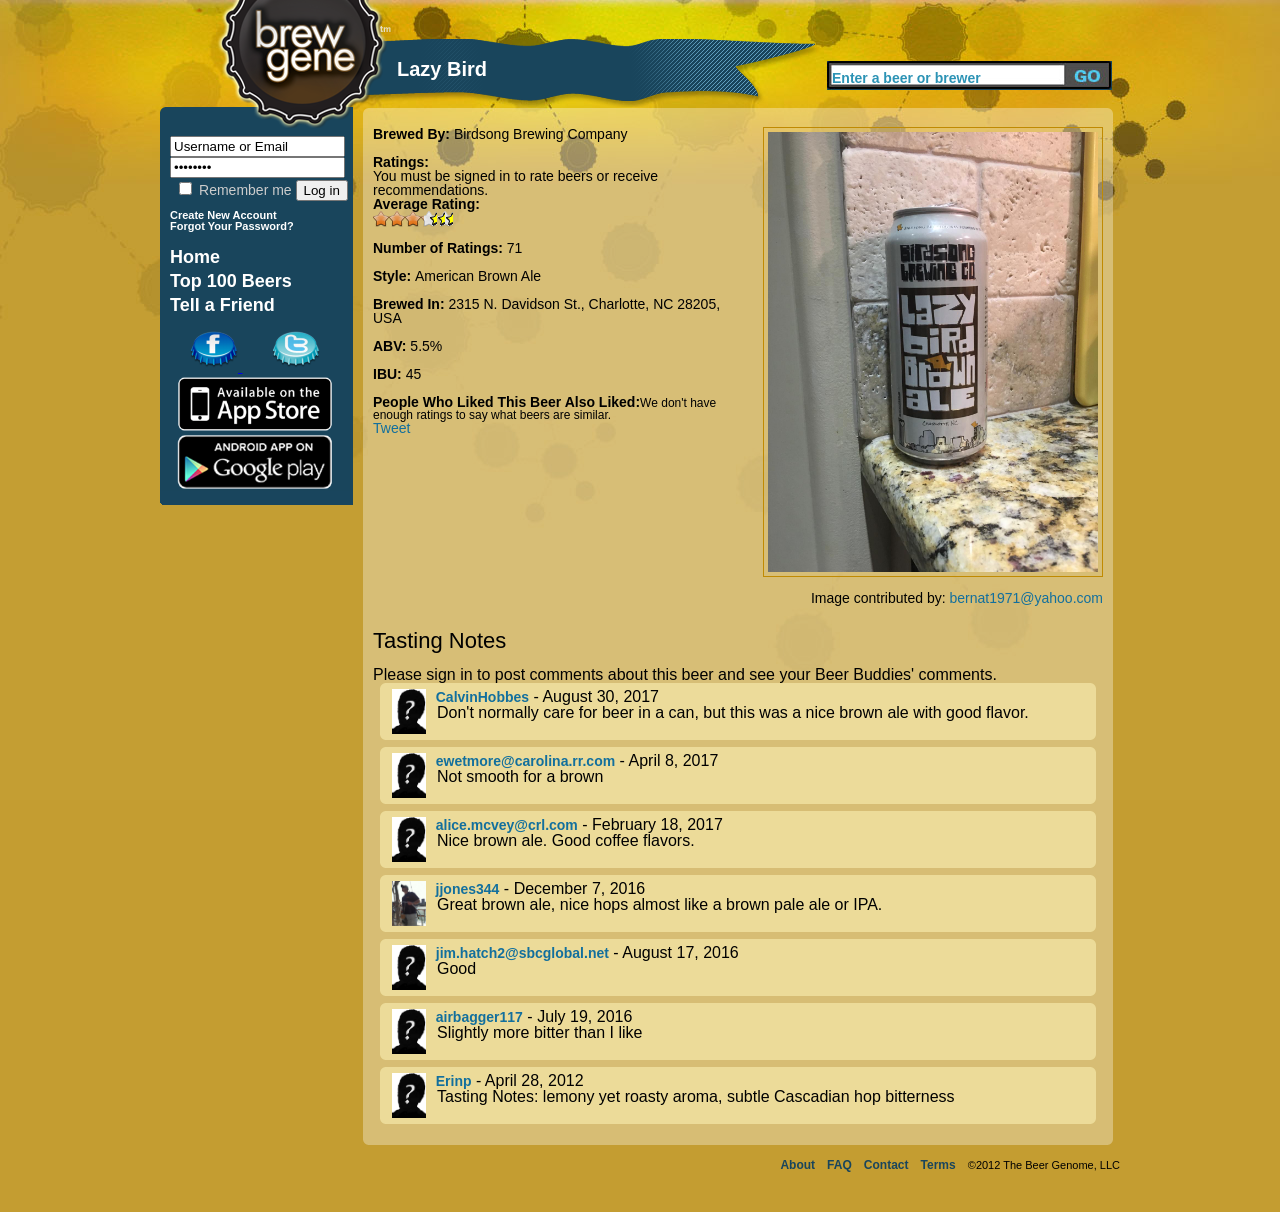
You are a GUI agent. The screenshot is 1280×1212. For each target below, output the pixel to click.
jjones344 (468, 889)
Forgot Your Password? (232, 226)
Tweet (391, 428)
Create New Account (223, 215)
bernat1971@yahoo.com (1026, 598)
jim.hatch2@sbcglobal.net (522, 953)
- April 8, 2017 (744, 775)
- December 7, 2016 (744, 903)
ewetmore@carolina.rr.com (525, 761)
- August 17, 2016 (744, 967)
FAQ (839, 1165)
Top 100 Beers (231, 281)
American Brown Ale (478, 276)
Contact (886, 1165)
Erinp (454, 1081)
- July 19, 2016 (744, 1031)
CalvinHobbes (482, 697)
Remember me (235, 190)
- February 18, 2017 (744, 839)
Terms (938, 1165)
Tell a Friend (222, 305)
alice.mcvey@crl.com (507, 825)
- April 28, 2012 (744, 1095)
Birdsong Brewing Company (541, 134)
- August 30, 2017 (744, 711)
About (797, 1165)
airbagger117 (479, 1017)
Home (195, 257)
